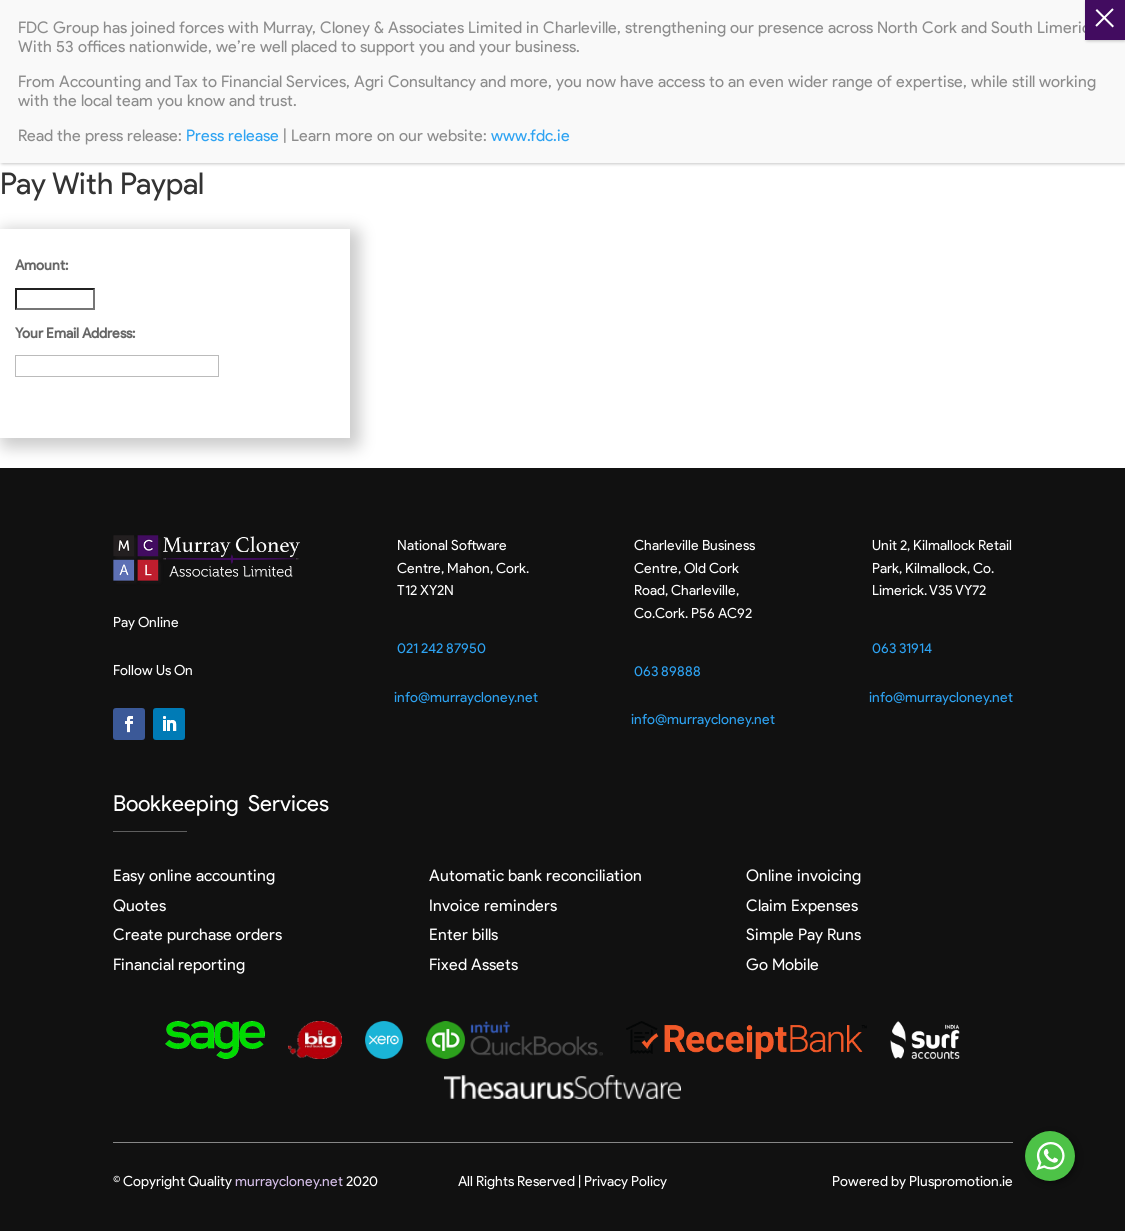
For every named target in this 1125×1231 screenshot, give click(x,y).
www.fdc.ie (530, 135)
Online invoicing (803, 875)
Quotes (139, 905)
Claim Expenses (802, 905)
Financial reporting (179, 964)
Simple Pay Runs (803, 934)
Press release (232, 135)
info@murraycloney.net (466, 697)
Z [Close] (1105, 20)
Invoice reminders (493, 905)
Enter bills (463, 934)
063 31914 (902, 648)
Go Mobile (782, 964)
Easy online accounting (194, 875)
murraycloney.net (289, 1181)
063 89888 (667, 671)
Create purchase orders (197, 934)
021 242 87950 (441, 648)
